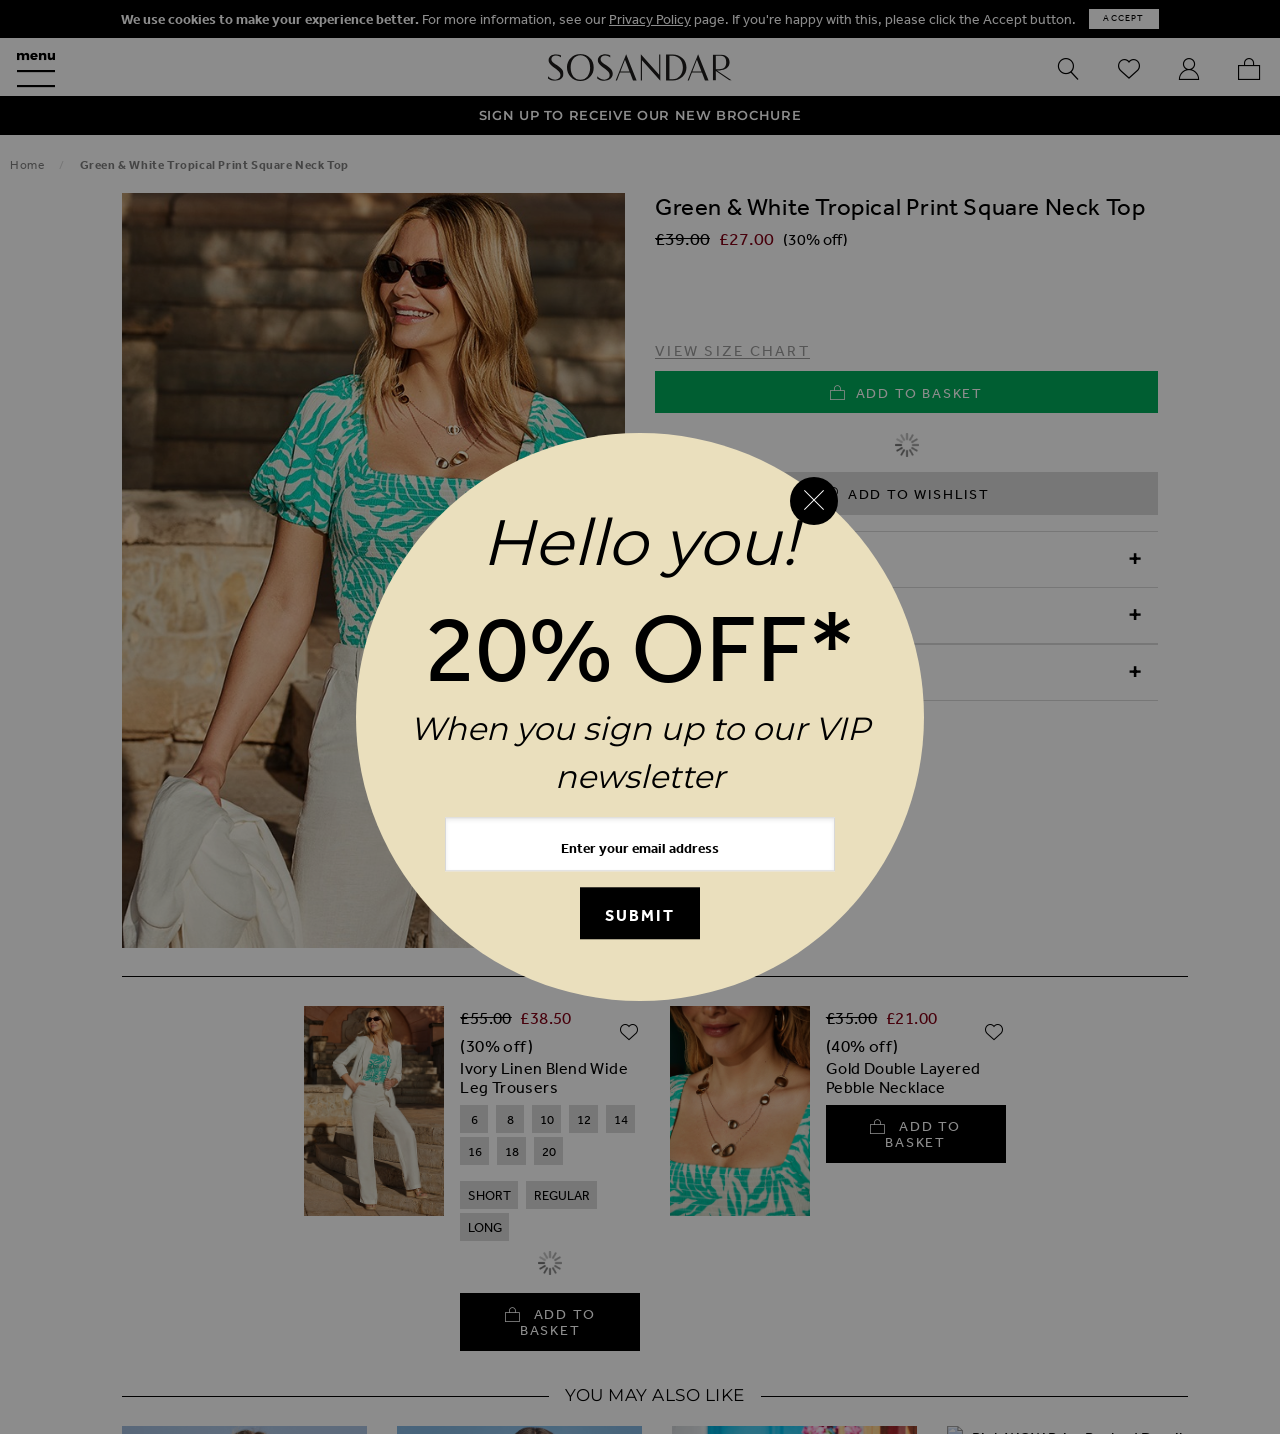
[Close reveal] (814, 501)
